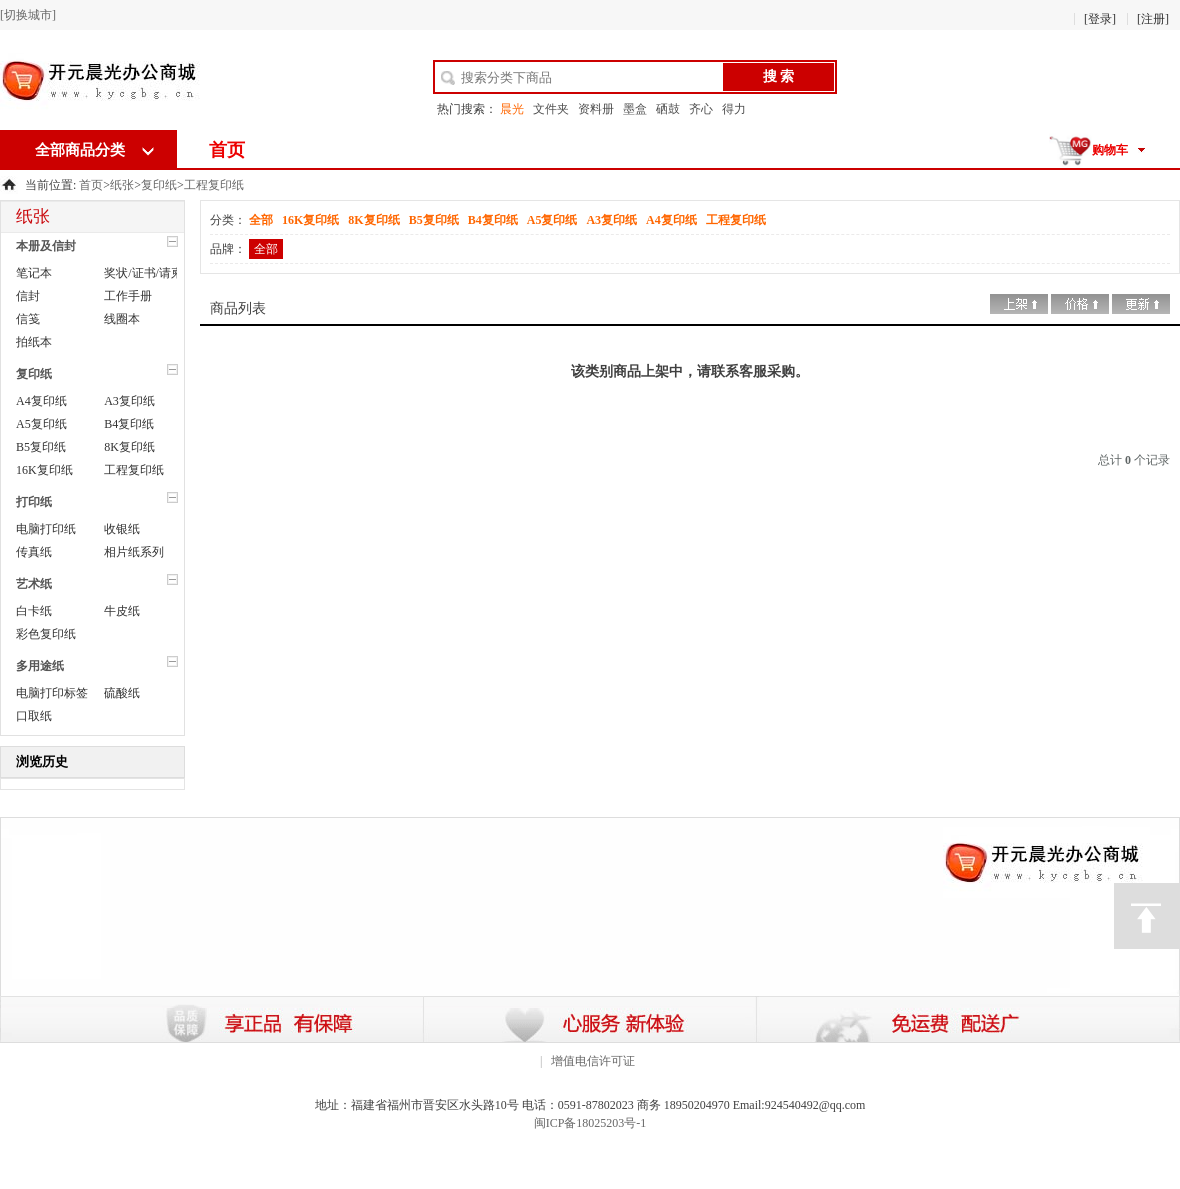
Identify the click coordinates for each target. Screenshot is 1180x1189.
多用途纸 (40, 666)
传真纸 (34, 552)
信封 (28, 296)
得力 (734, 109)
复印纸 (159, 185)
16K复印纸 (44, 470)
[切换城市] (28, 15)
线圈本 (122, 319)
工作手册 (128, 296)
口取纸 (34, 716)
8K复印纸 (129, 447)
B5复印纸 (41, 447)
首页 (227, 150)
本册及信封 (46, 246)
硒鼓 (668, 109)
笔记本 (34, 273)
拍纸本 (34, 342)
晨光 (512, 109)
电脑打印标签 (52, 693)
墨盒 (635, 109)
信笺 (28, 319)
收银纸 (122, 529)
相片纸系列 (134, 552)
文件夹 (551, 109)
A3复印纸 (129, 401)
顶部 (1147, 916)
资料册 (596, 109)
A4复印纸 (41, 401)
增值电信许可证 (593, 1061)
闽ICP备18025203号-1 (590, 1123)
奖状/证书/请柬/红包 (157, 273)
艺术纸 (34, 584)
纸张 (122, 185)
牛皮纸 (122, 611)
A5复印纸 (41, 424)
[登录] (1100, 19)
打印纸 (34, 502)
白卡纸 (34, 611)
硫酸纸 (122, 693)
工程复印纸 (214, 185)
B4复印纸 (129, 424)
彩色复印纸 (46, 634)
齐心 (701, 109)
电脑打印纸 (46, 529)
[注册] (1153, 19)
